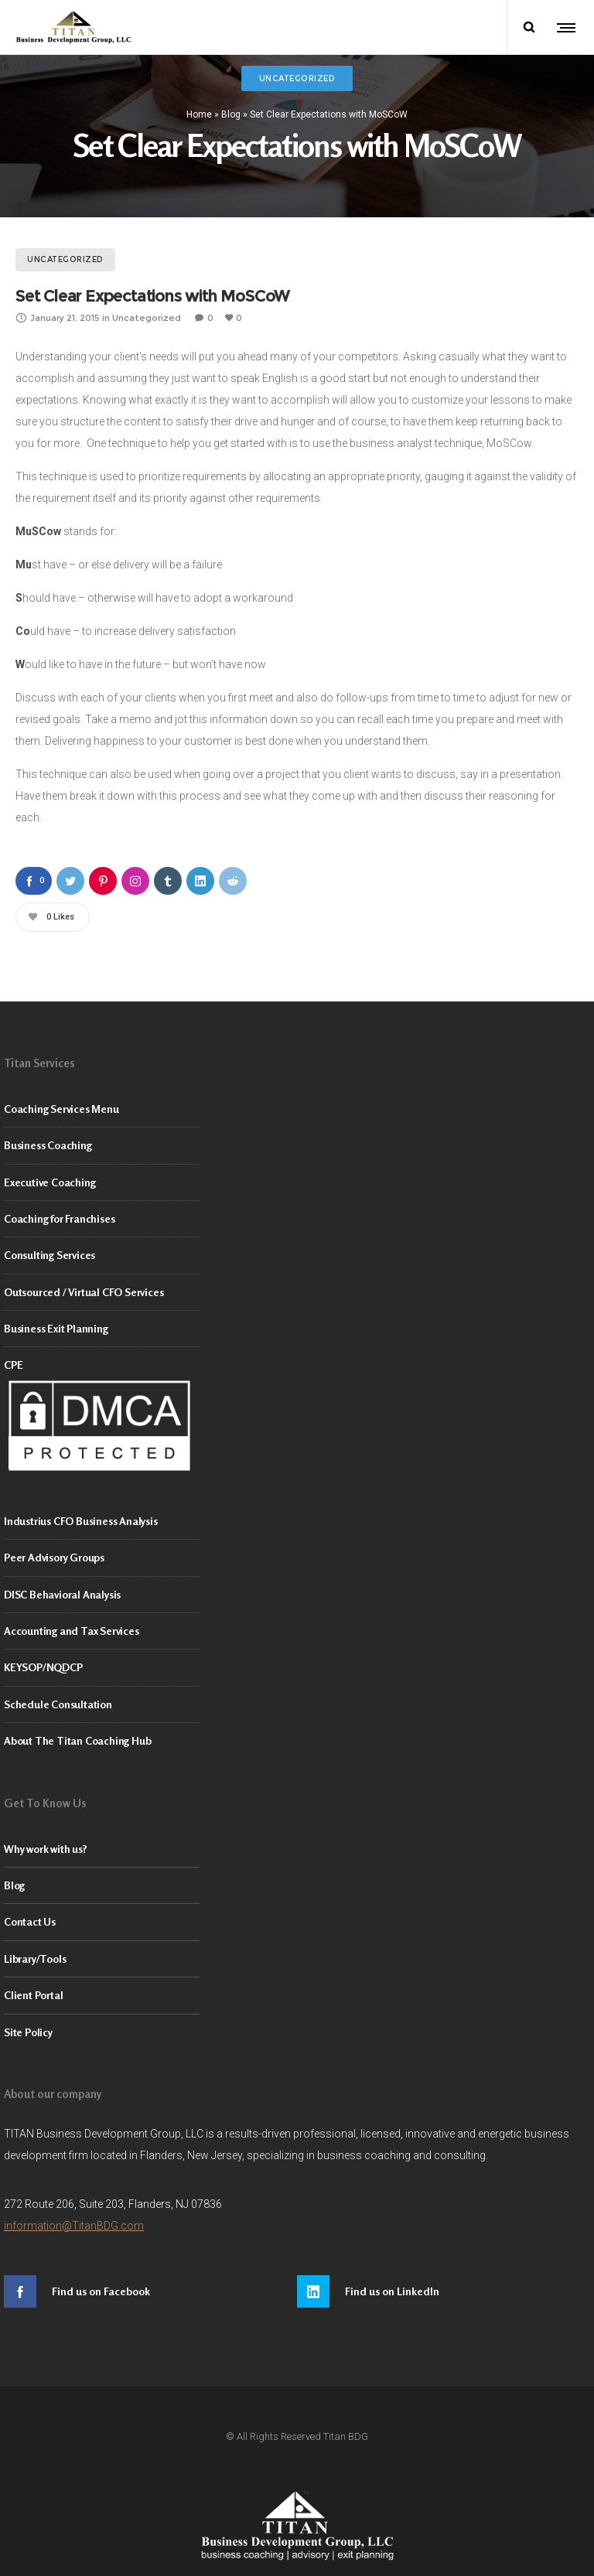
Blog (231, 113)
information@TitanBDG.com (74, 2225)
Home (199, 113)
